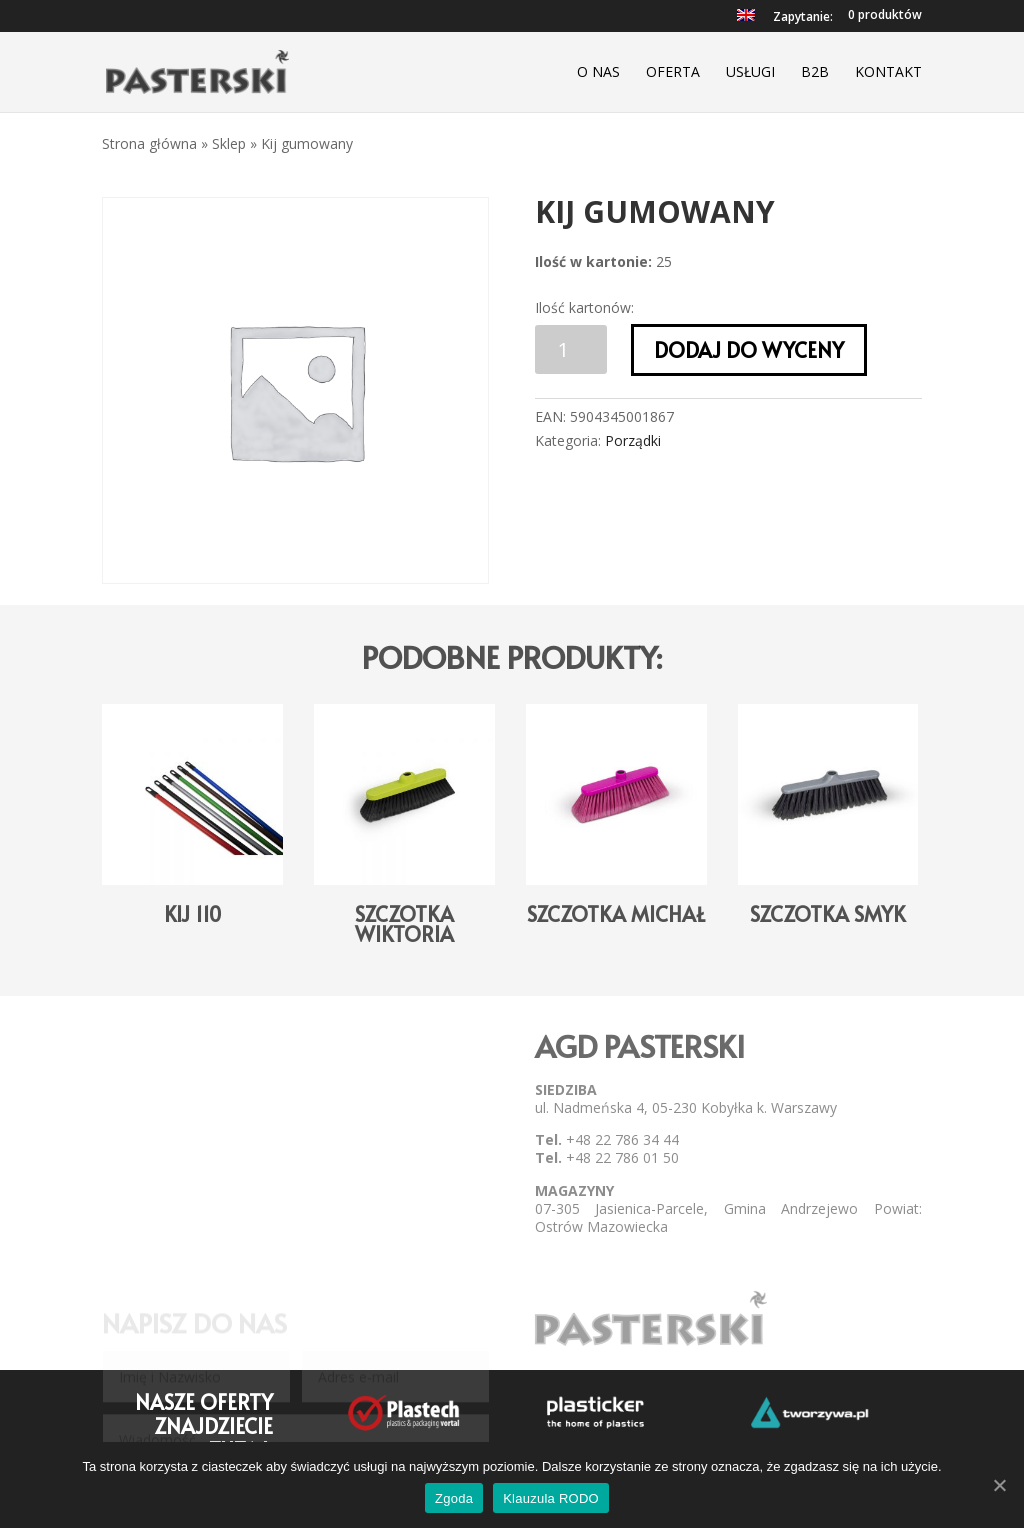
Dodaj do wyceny (749, 350)
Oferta (673, 73)
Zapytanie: (803, 18)
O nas (598, 73)
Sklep (229, 143)
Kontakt (888, 73)
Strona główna (149, 143)
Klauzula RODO (551, 1498)
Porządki (633, 440)
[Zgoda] (999, 1485)
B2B (815, 73)
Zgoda (454, 1498)
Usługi (750, 73)
